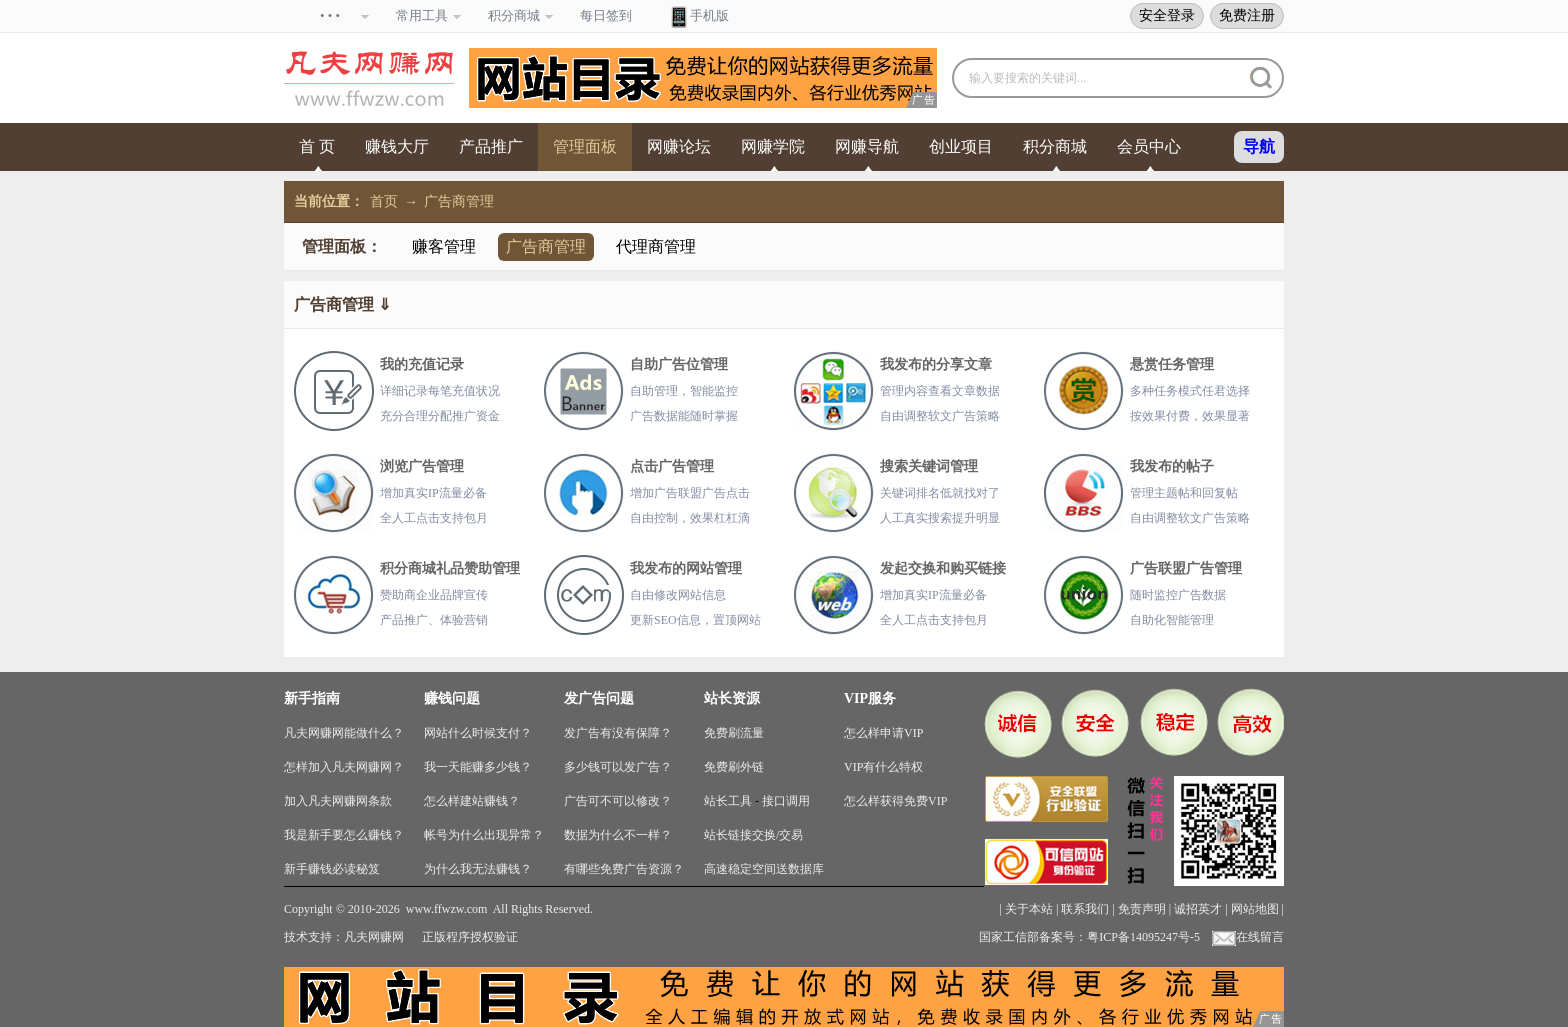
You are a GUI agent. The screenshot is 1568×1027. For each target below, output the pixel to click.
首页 (384, 201)
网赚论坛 (679, 146)
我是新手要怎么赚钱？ (344, 835)
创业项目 (961, 146)
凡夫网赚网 (374, 937)
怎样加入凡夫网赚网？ (344, 767)
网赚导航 (867, 146)
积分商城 (1055, 146)
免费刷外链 (734, 767)
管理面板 (585, 146)
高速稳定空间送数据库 (764, 869)
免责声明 (1142, 909)
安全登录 (1167, 15)
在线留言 (1248, 937)
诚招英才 (1198, 909)
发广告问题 (599, 698)
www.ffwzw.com (447, 909)
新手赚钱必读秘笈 (332, 869)
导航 (1259, 146)
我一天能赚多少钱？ (478, 767)
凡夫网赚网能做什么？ (344, 733)
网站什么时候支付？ (478, 733)
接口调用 (786, 801)
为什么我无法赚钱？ (478, 869)
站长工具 (728, 801)
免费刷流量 (734, 733)
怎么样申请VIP (883, 733)
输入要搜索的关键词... (1027, 78)
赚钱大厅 (397, 146)
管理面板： (342, 246)
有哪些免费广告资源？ (624, 869)
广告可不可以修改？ (618, 801)
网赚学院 (773, 146)
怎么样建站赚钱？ (472, 801)
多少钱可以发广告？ (618, 767)
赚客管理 (444, 246)
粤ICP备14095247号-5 (1143, 937)
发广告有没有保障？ (618, 733)
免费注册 (1247, 15)
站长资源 (732, 698)
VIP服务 (870, 698)
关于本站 (1029, 909)
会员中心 (1149, 146)
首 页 (317, 146)
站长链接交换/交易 (753, 835)
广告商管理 (459, 201)
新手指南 (312, 698)
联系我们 (1085, 909)
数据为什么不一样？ (618, 835)
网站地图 (1255, 909)
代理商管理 (656, 246)
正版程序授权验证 (470, 937)
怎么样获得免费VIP (895, 801)
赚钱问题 (452, 698)
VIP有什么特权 (883, 767)
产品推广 (491, 146)
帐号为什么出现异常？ (484, 835)
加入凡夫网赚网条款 (338, 801)
